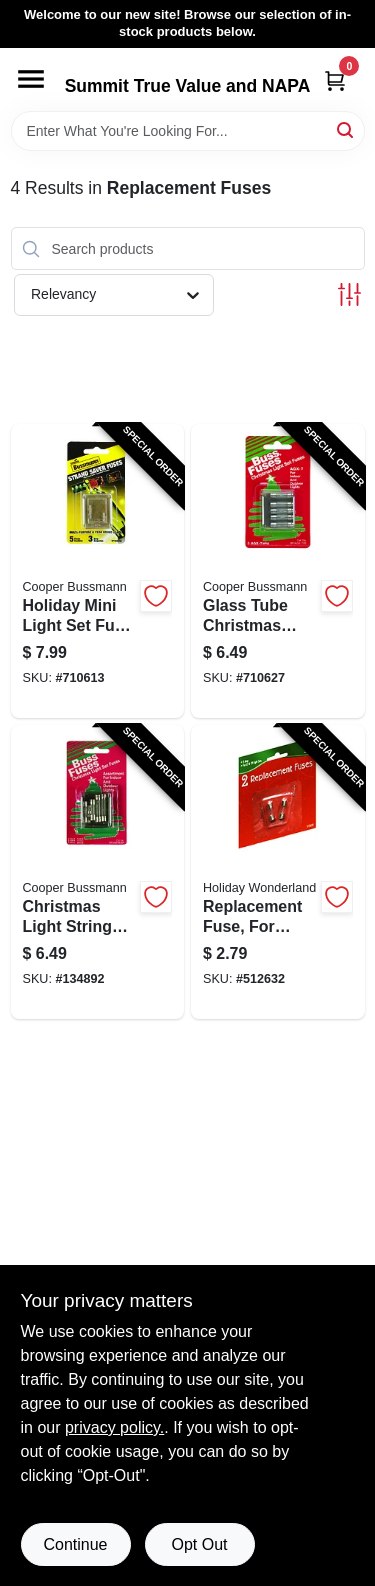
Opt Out (199, 1544)
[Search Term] (188, 131)
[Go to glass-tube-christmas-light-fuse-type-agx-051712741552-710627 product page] (278, 571)
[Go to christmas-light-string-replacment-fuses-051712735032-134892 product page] (98, 872)
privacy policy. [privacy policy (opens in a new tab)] (114, 1427)
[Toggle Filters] (349, 294)
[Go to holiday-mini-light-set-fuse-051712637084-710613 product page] (98, 571)
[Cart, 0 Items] (335, 80)
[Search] (346, 129)
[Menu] (31, 79)
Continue (75, 1544)
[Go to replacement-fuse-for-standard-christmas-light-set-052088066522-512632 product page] (278, 872)
